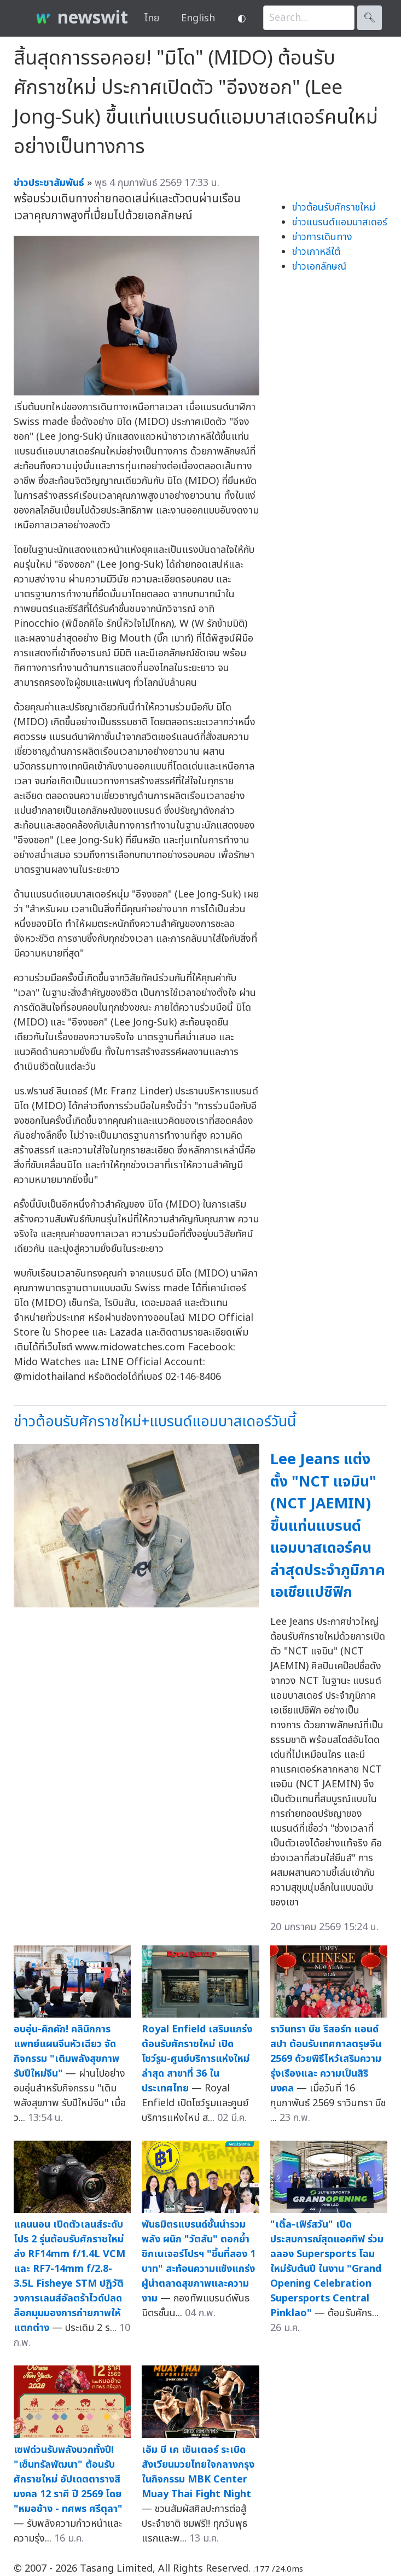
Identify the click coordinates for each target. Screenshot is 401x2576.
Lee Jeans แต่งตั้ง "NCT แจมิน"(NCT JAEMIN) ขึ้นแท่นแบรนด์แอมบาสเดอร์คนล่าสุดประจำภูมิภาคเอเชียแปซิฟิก (327, 1526)
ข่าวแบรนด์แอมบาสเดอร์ (339, 222)
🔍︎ (369, 17)
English (198, 18)
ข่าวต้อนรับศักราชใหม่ (333, 207)
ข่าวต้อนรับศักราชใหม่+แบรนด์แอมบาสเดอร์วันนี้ (155, 1422)
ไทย (151, 18)
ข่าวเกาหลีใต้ (316, 251)
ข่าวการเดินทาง (322, 237)
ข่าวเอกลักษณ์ (319, 266)
